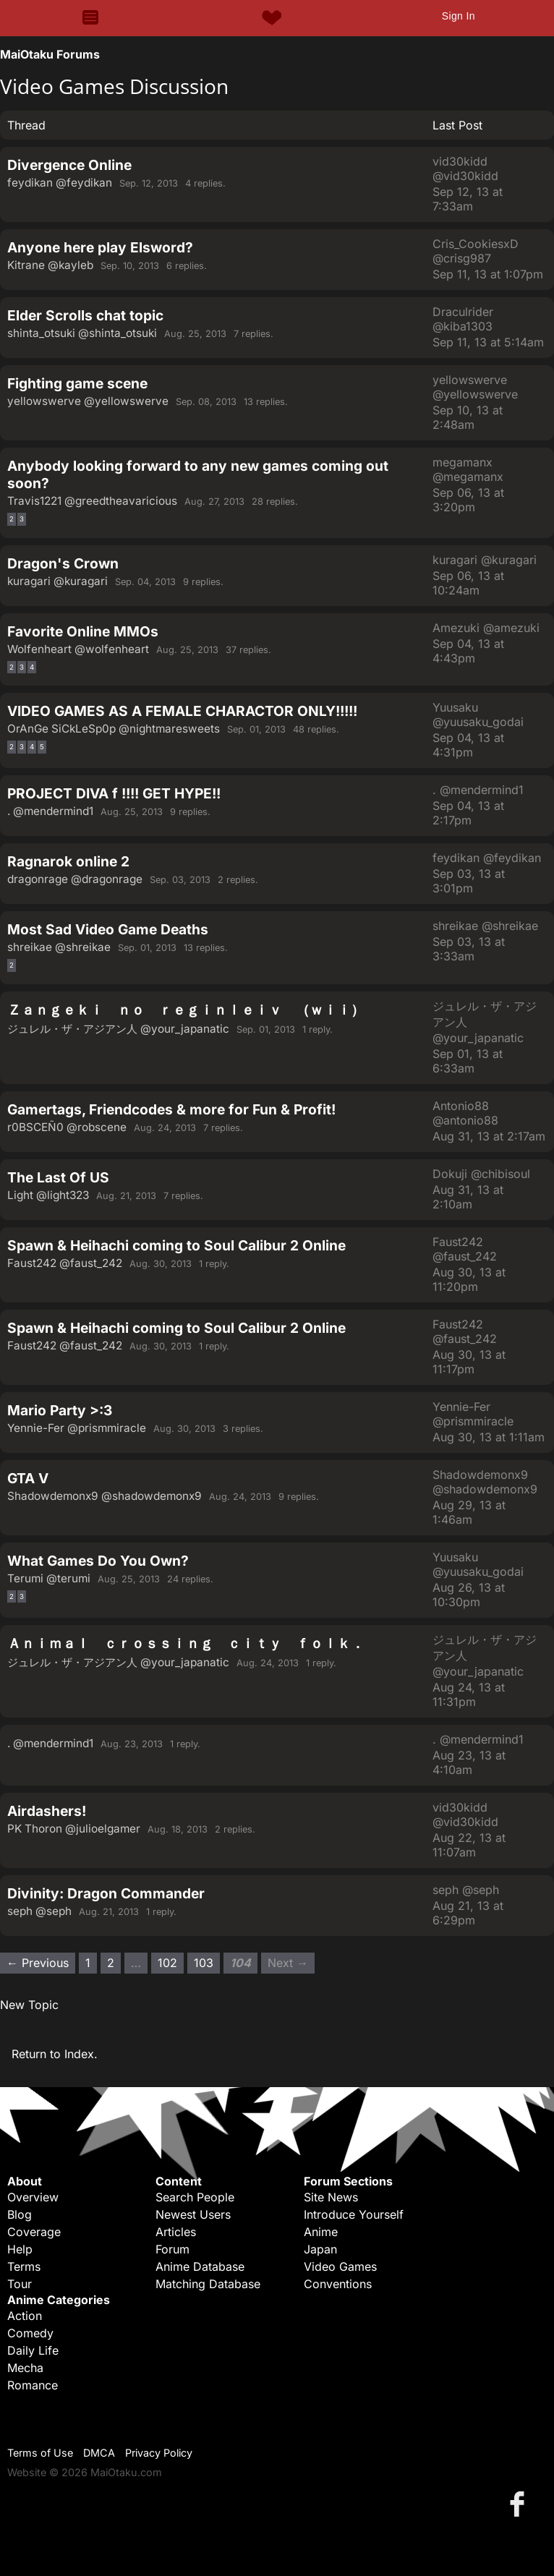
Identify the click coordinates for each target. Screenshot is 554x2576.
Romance (32, 2385)
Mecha (25, 2367)
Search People (194, 2197)
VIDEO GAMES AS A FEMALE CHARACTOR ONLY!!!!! (182, 711)
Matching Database (207, 2284)
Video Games (340, 2266)
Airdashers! (46, 1811)
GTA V (27, 1478)
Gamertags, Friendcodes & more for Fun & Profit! (171, 1109)
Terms (24, 2266)
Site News (331, 2197)
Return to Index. (55, 2054)
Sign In (458, 16)
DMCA (99, 2453)
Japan (320, 2249)
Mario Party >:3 (59, 1410)
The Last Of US (58, 1177)
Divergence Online (69, 165)
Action (24, 2315)
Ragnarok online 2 (68, 861)
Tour (19, 2284)
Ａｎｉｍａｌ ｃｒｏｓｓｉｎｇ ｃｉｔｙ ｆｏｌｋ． (186, 1643)
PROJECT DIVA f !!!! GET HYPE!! (114, 793)
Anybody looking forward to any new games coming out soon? (197, 474)
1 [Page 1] (87, 1963)
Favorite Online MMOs (82, 631)
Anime (321, 2232)
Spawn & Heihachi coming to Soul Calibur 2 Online (176, 1245)
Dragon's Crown (63, 563)
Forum (172, 2249)
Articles (175, 2232)
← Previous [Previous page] (38, 1963)
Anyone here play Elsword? (100, 247)
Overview (33, 2197)
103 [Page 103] (203, 1963)
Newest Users (193, 2214)
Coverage (34, 2232)
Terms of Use (40, 2453)
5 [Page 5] (42, 747)
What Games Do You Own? (98, 1560)
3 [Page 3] (22, 519)
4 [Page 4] (32, 667)
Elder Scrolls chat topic (85, 315)
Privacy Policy (158, 2453)
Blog (19, 2214)
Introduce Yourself (354, 2214)
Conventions (338, 2284)
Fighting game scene (77, 383)
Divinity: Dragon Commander (106, 1893)
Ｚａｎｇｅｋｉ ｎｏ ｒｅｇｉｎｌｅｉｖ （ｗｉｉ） (186, 1009)
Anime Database (199, 2266)
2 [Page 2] (11, 519)
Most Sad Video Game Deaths (107, 929)
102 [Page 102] (167, 1963)
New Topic (29, 2004)
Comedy (30, 2333)
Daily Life (33, 2350)
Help (20, 2249)
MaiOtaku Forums (50, 54)
